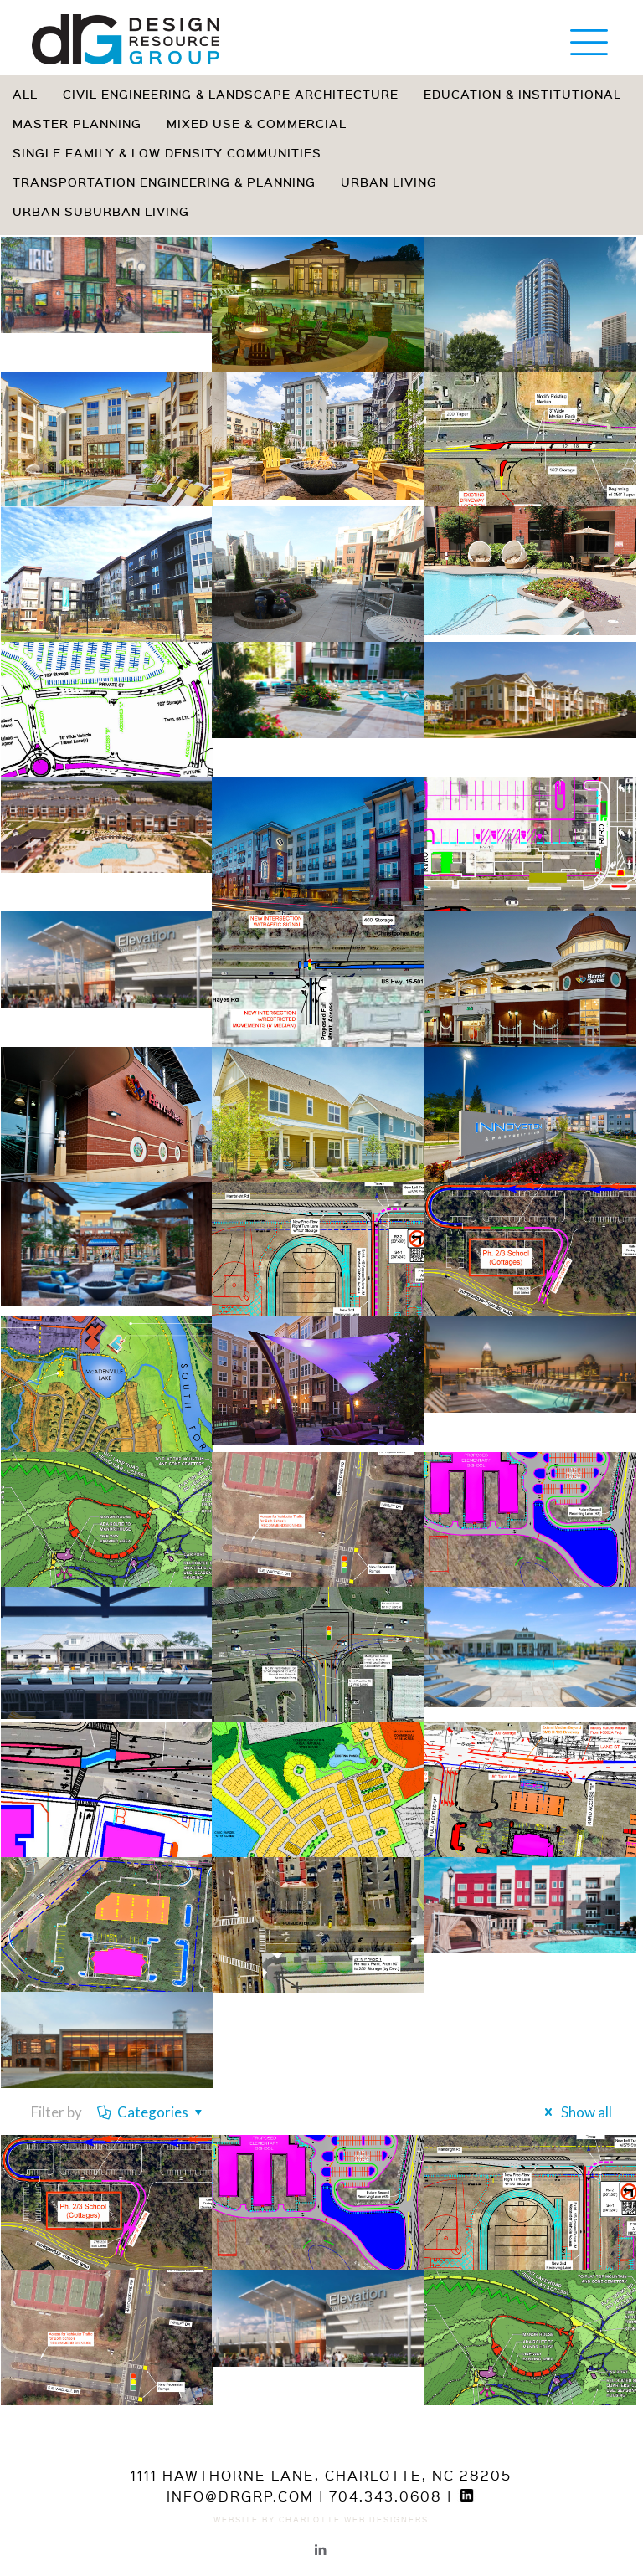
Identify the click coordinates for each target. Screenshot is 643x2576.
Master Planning (77, 123)
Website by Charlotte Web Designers (321, 2519)
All (25, 94)
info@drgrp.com (240, 2496)
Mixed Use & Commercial (257, 123)
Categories (151, 2112)
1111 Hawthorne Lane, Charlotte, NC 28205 (321, 2475)
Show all (575, 2112)
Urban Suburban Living (101, 211)
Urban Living (389, 182)
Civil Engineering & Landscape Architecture (231, 94)
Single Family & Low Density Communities (167, 153)
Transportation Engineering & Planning (164, 182)
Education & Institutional (522, 94)
